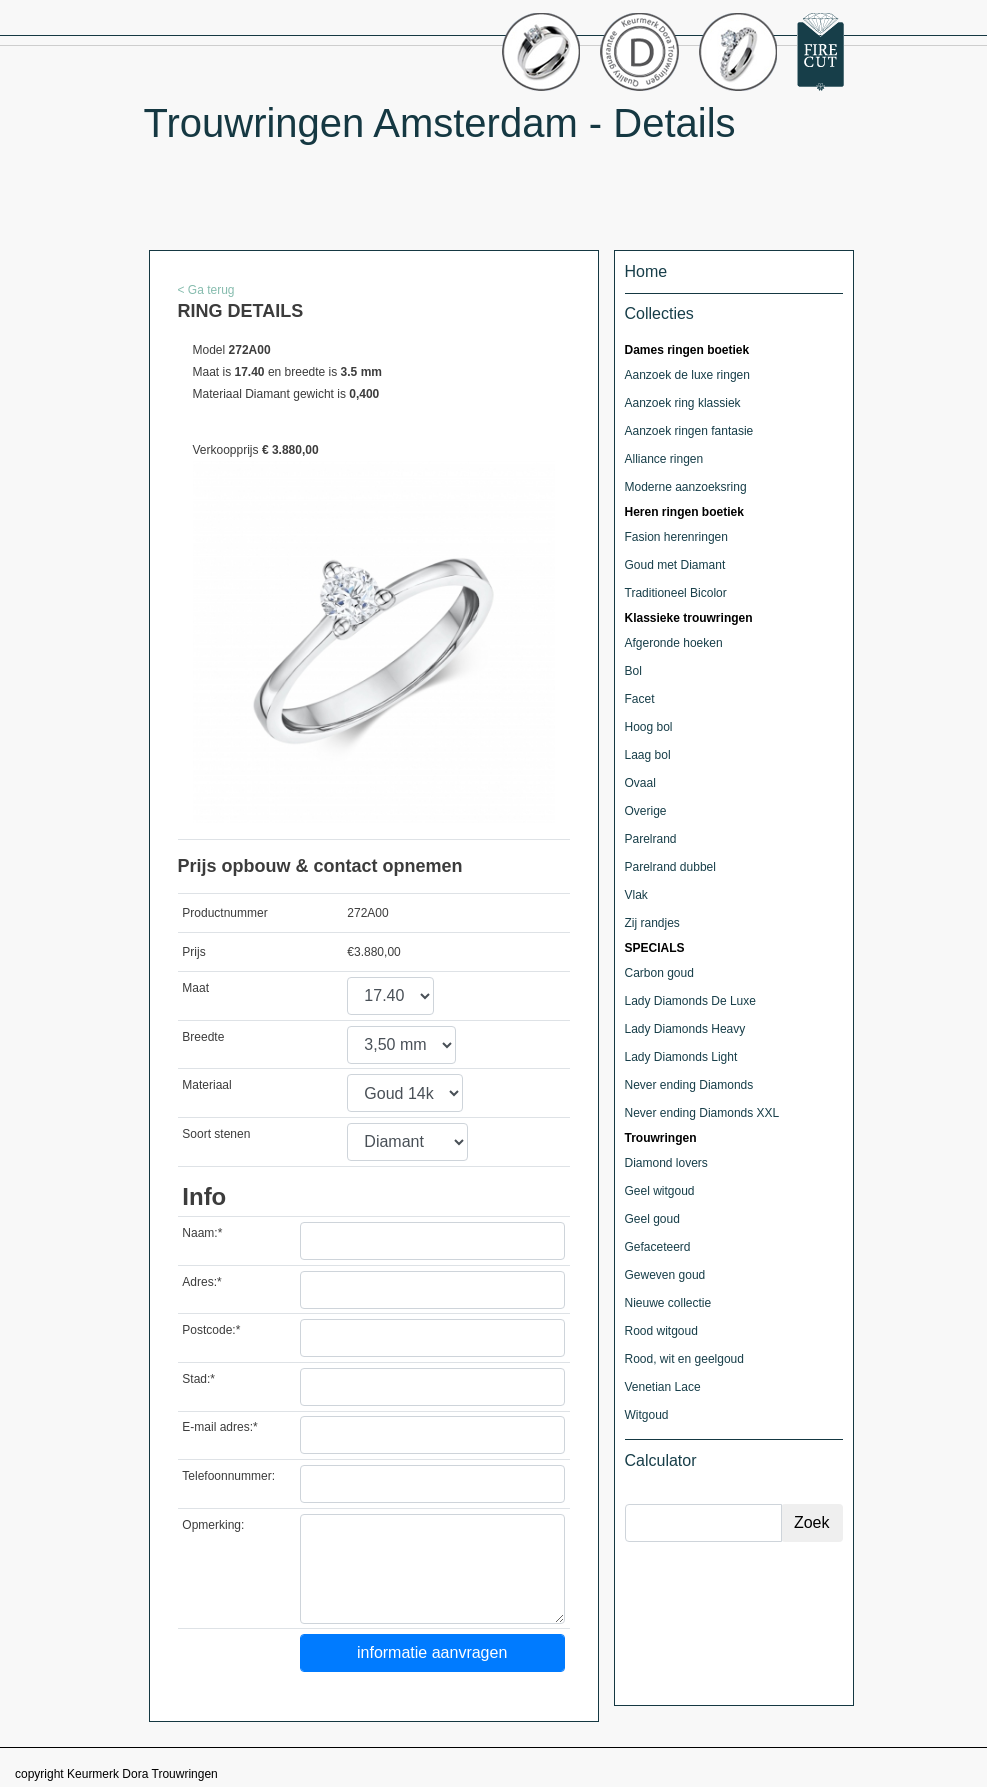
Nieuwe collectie (668, 1303)
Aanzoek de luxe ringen (687, 375)
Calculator (661, 1460)
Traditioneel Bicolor (676, 593)
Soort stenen (216, 1134)
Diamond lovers (666, 1163)
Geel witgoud (660, 1191)
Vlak (636, 895)
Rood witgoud (661, 1331)
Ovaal (640, 783)
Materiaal (206, 1085)
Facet (640, 699)
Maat (195, 988)
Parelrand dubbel (670, 867)
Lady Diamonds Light (681, 1057)
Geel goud (652, 1219)
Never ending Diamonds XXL (702, 1113)
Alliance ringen (664, 459)
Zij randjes (652, 923)
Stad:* (198, 1379)
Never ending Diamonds (689, 1085)
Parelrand (651, 839)
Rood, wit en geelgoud (684, 1359)
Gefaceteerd (658, 1247)
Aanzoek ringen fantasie (689, 431)
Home (646, 271)
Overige (646, 811)
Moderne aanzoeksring (686, 487)
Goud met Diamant (675, 565)
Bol (633, 671)
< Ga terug (206, 290)
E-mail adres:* (219, 1427)
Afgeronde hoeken (674, 643)
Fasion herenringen (676, 537)
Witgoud (647, 1415)
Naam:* (202, 1233)
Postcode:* (211, 1330)
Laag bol (648, 755)
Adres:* (201, 1282)
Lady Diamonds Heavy (685, 1029)
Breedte (203, 1037)
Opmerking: (213, 1525)
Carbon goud (659, 973)
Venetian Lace (663, 1387)
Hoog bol (649, 727)
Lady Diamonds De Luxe (690, 1001)
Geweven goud (665, 1275)
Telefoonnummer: (228, 1476)
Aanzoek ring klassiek (683, 403)
